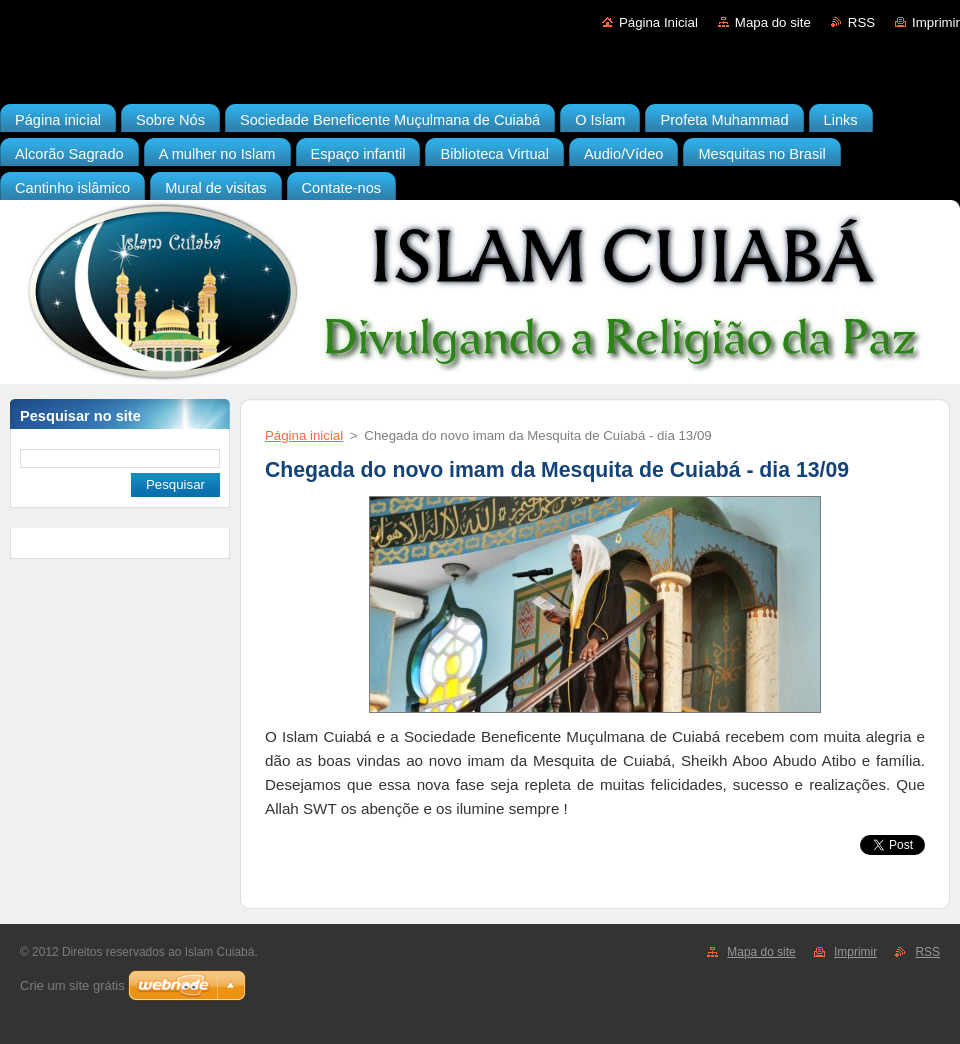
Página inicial (304, 435)
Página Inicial (658, 22)
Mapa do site (773, 22)
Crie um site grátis (72, 985)
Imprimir (936, 22)
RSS (861, 22)
